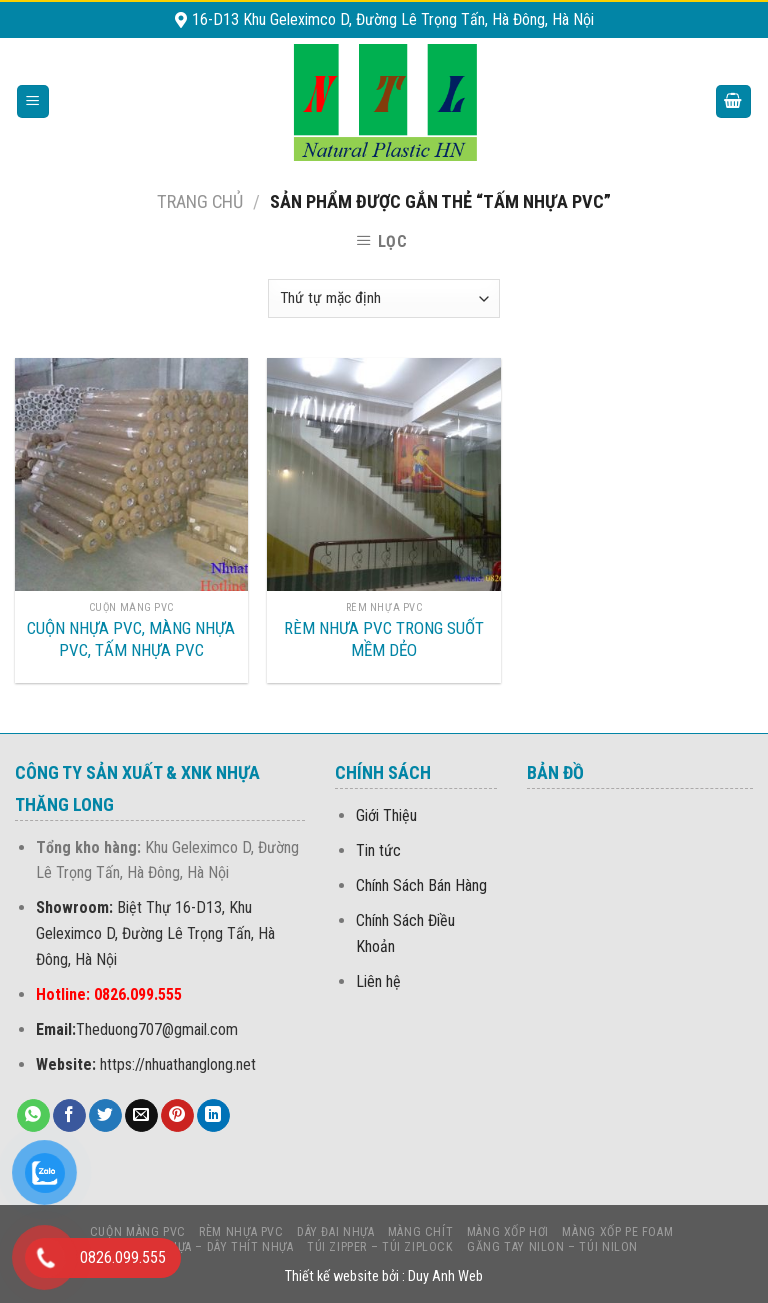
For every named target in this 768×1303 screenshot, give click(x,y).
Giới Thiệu (386, 815)
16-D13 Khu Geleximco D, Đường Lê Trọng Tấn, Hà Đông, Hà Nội (384, 19)
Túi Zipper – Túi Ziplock (380, 1247)
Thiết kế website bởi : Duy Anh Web (384, 1276)
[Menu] (33, 101)
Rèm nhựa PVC (241, 1232)
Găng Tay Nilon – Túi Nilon (552, 1247)
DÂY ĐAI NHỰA (335, 1232)
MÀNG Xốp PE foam (617, 1232)
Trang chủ (200, 201)
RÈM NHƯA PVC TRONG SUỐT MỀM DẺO (384, 639)
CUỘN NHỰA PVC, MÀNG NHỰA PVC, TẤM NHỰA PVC (131, 639)
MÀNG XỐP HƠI (508, 1232)
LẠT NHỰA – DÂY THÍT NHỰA (214, 1247)
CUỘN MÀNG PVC (138, 1232)
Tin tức (378, 850)
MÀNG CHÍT (421, 1232)
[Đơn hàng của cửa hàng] (384, 298)
